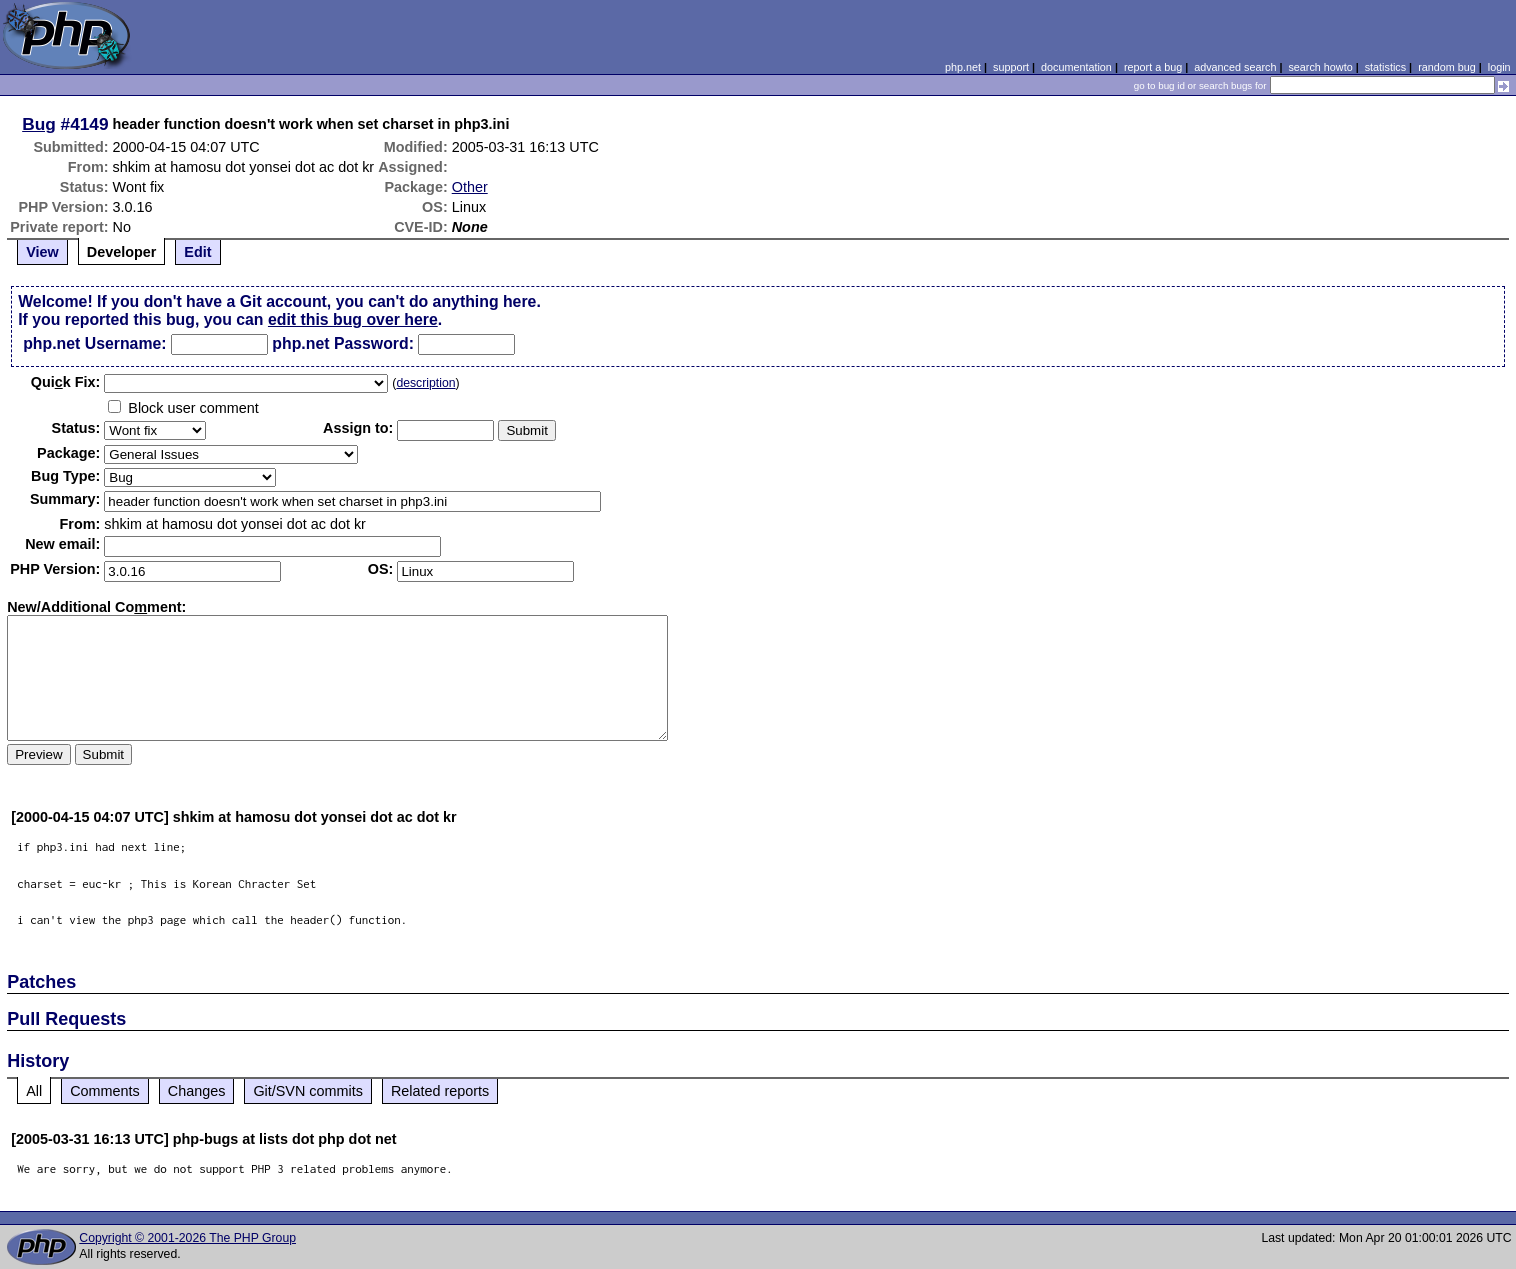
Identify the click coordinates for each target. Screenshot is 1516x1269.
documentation (1076, 67)
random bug (1447, 67)
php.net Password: (343, 343)
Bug (39, 124)
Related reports (440, 1091)
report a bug (1153, 67)
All (34, 1091)
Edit (197, 252)
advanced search (1235, 67)
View (42, 252)
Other (470, 187)
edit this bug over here (353, 319)
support (1011, 67)
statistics (1385, 67)
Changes (197, 1091)
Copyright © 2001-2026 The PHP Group (187, 1238)
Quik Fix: (66, 382)
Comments (105, 1091)
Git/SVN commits (308, 1091)
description (425, 383)
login (1499, 67)
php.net (963, 67)
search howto (1320, 67)
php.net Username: (94, 343)
